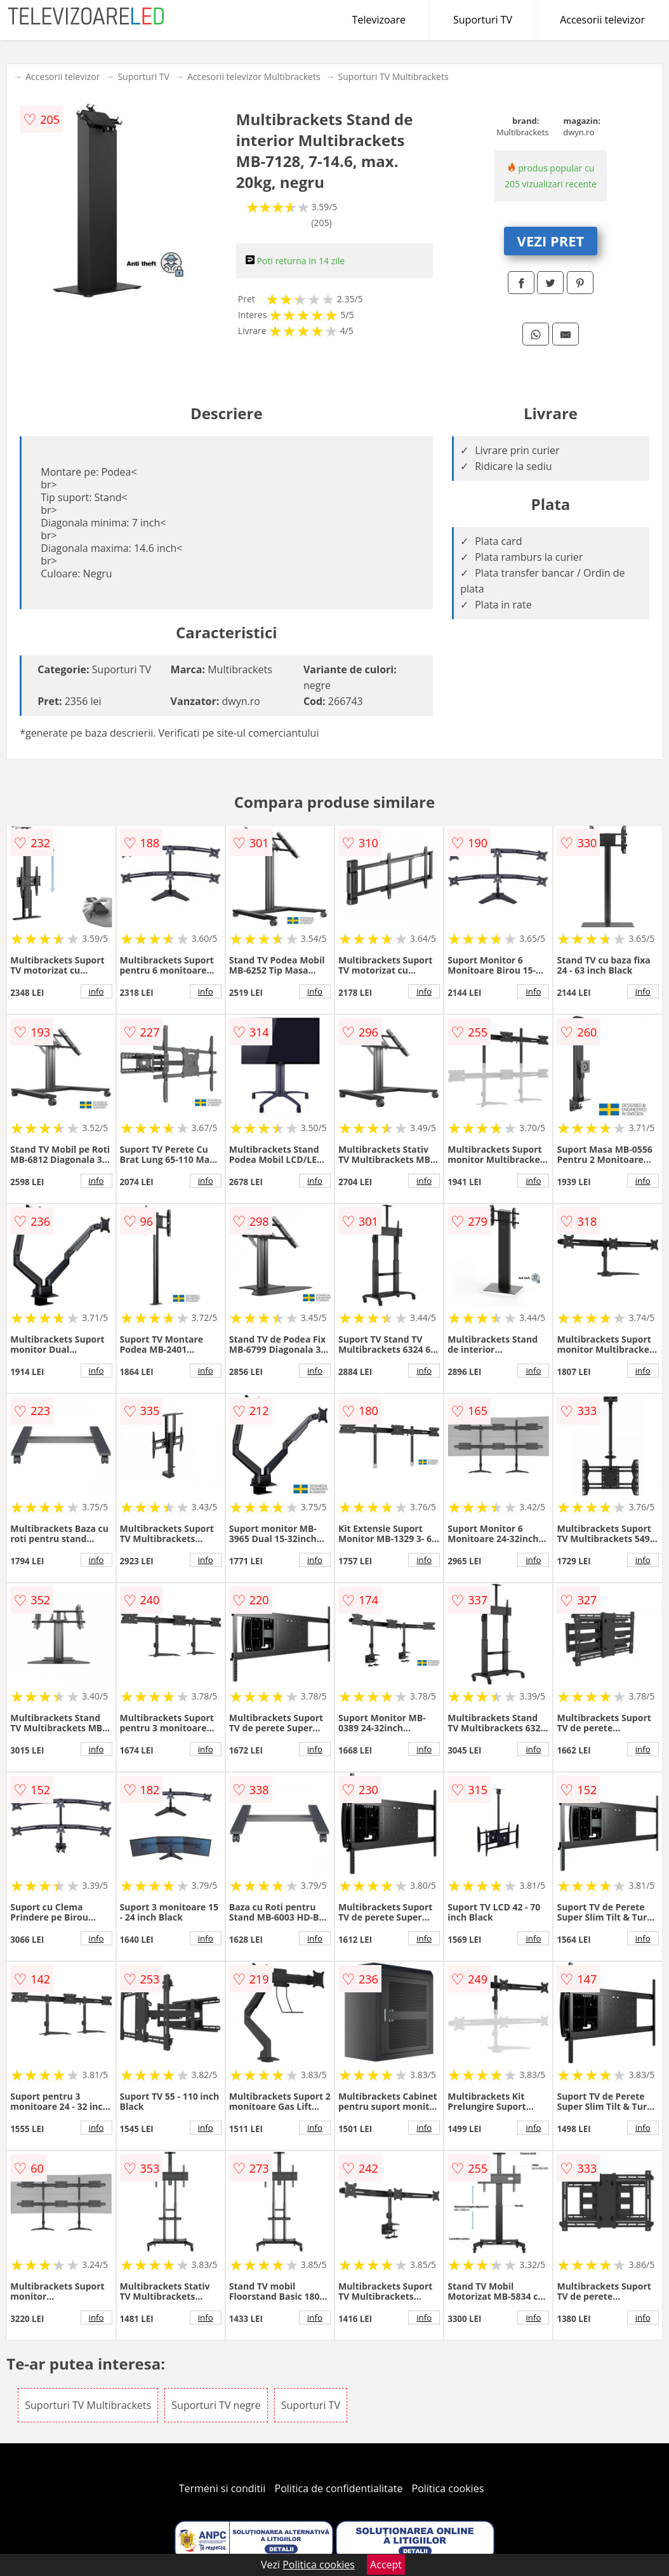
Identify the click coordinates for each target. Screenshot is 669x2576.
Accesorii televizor (602, 20)
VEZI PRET (551, 240)
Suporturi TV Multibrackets (393, 76)
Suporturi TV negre (215, 2405)
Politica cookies (448, 2488)
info (96, 991)
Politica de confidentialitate (339, 2488)
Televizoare (379, 20)
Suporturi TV (482, 20)
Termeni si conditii (222, 2488)
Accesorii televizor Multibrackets (254, 76)
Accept (386, 2565)
